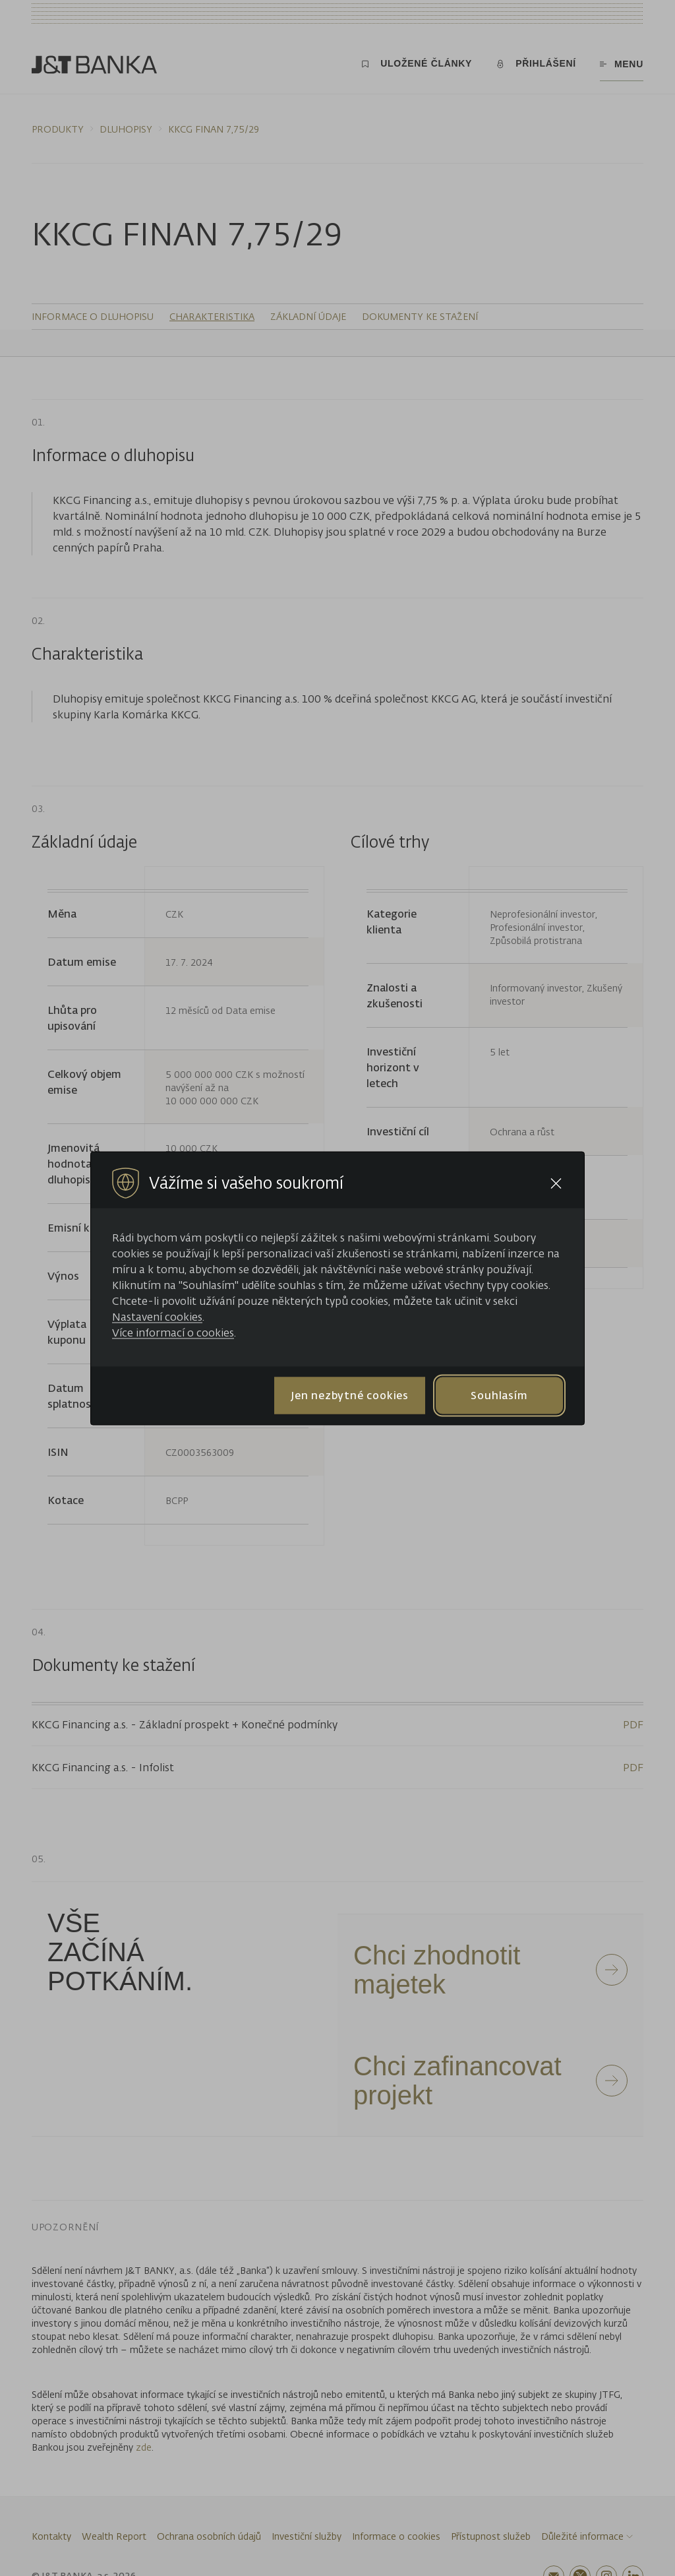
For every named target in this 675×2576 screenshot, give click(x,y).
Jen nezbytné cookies (350, 1395)
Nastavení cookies (157, 1316)
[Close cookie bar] (556, 1183)
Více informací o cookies (173, 1332)
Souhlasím (499, 1395)
